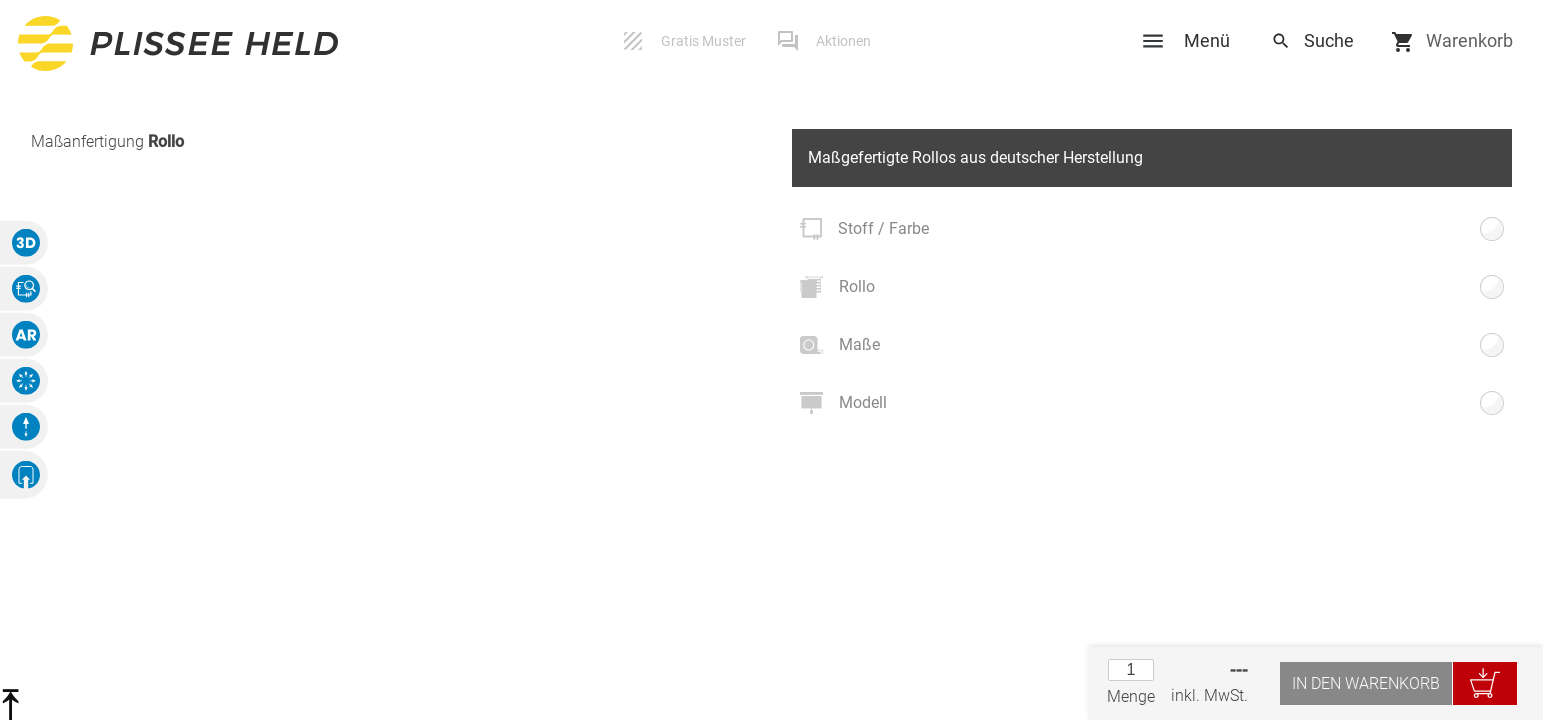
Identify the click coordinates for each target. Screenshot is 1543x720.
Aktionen (843, 41)
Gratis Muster (703, 41)
